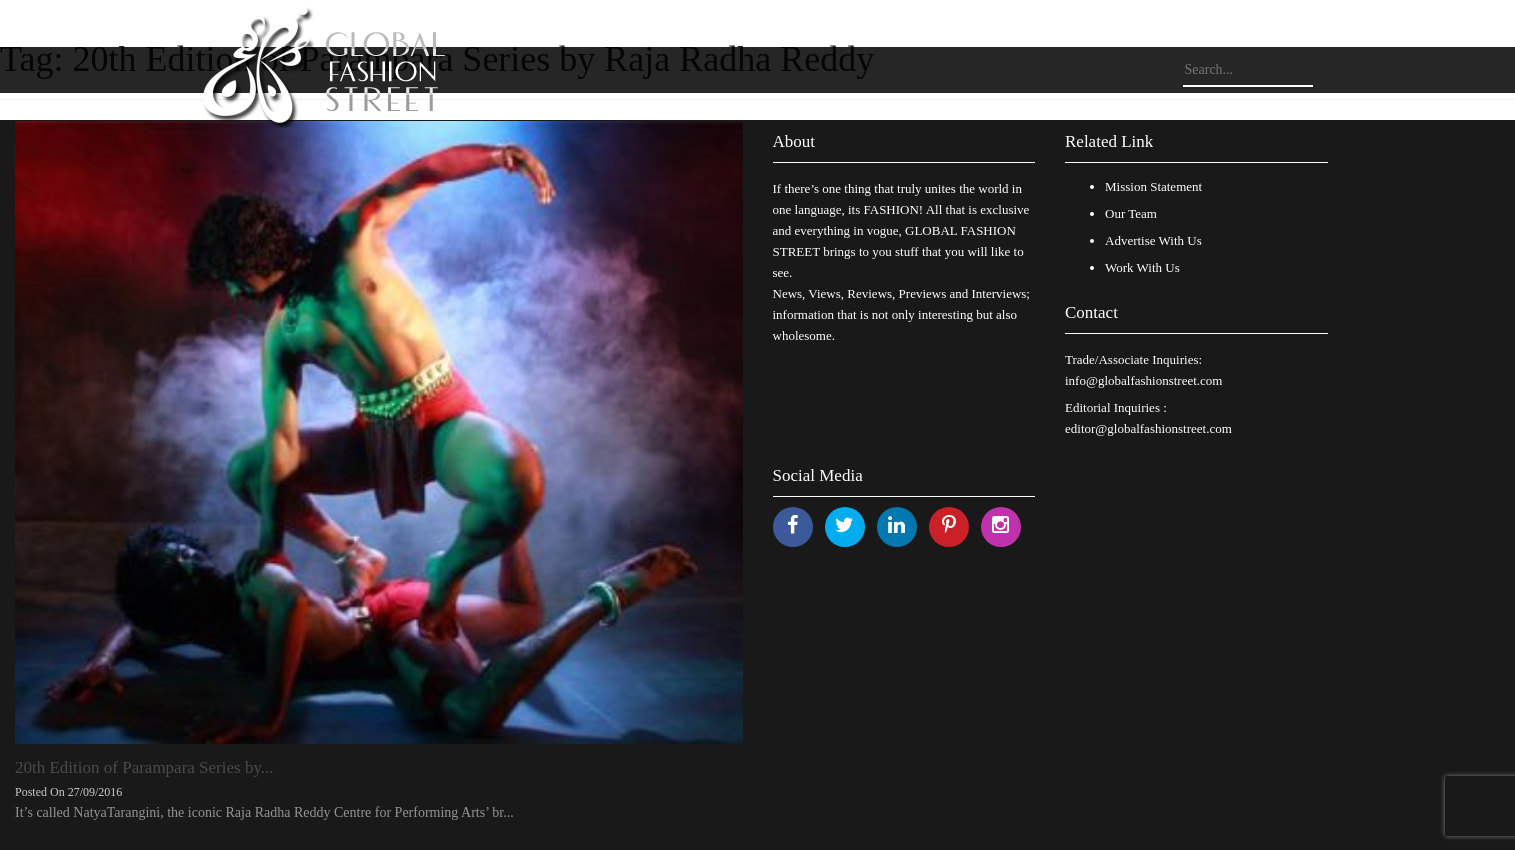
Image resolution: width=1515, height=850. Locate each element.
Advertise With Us (1153, 240)
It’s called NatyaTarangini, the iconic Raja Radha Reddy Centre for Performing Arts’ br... (264, 812)
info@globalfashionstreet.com (1143, 380)
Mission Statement (1153, 186)
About (794, 141)
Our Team (1131, 213)
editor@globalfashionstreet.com (1148, 428)
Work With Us (1142, 267)
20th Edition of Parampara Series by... (144, 767)
